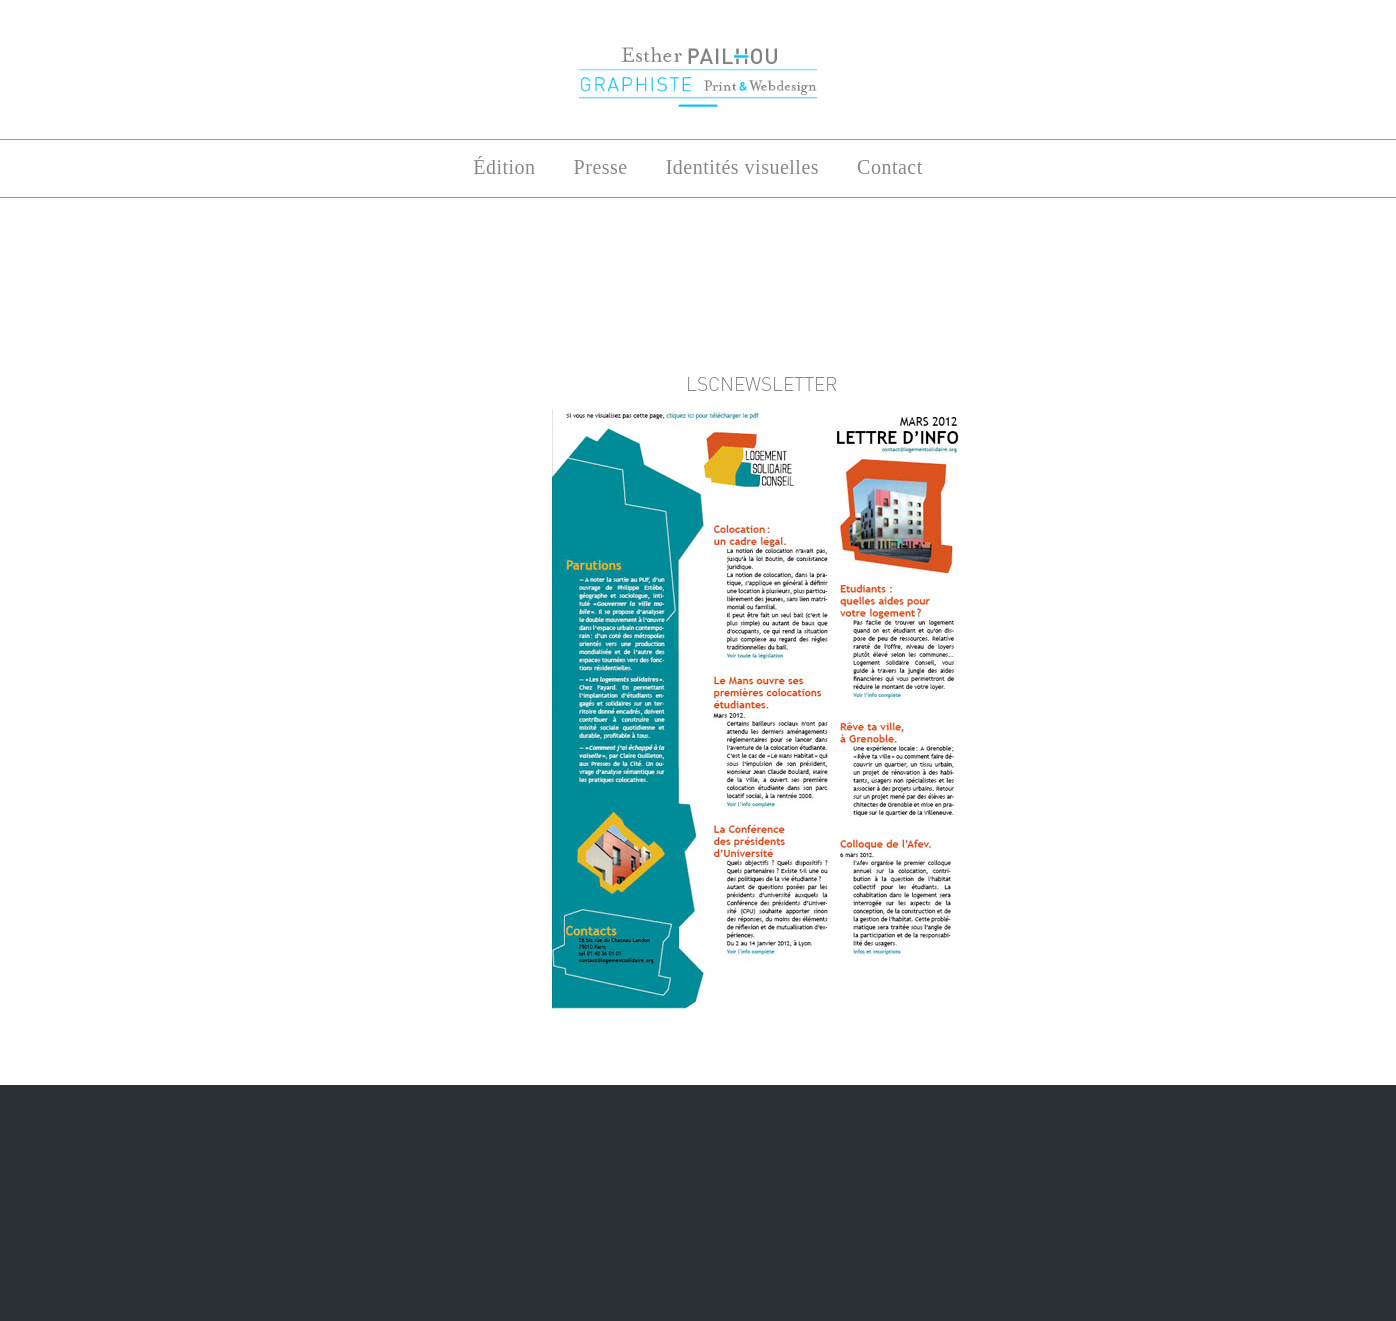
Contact (890, 167)
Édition (504, 167)
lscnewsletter (761, 384)
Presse (601, 167)
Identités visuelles (742, 167)
